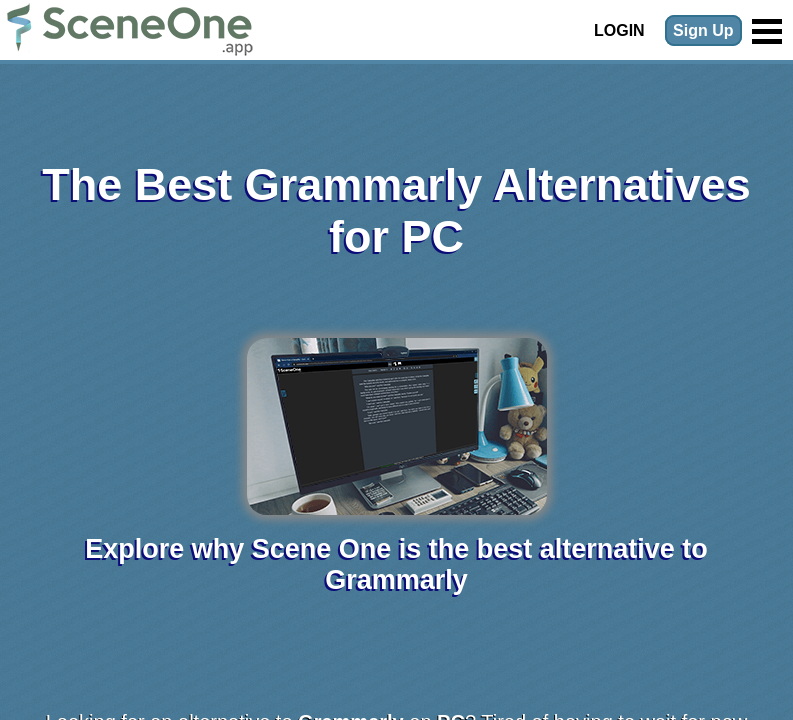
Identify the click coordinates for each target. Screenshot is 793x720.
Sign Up (703, 30)
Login (619, 30)
